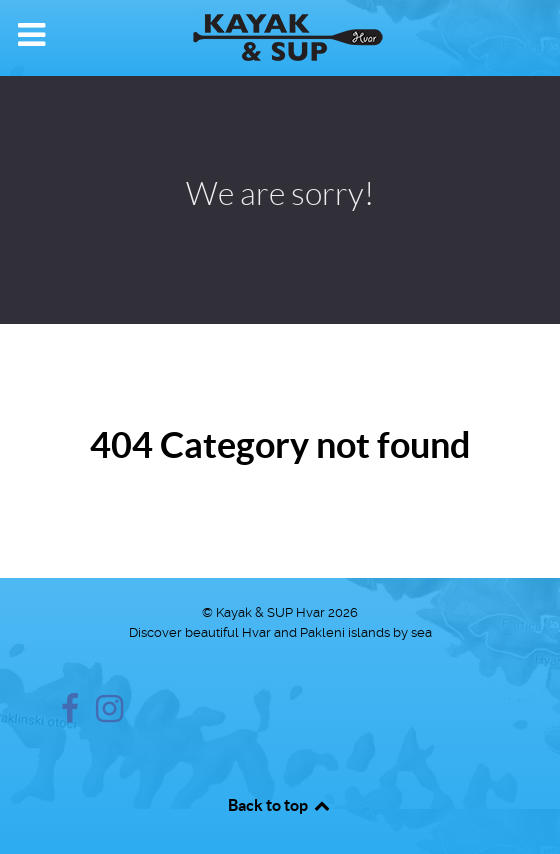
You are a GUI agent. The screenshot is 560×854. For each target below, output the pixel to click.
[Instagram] (110, 714)
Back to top (280, 805)
